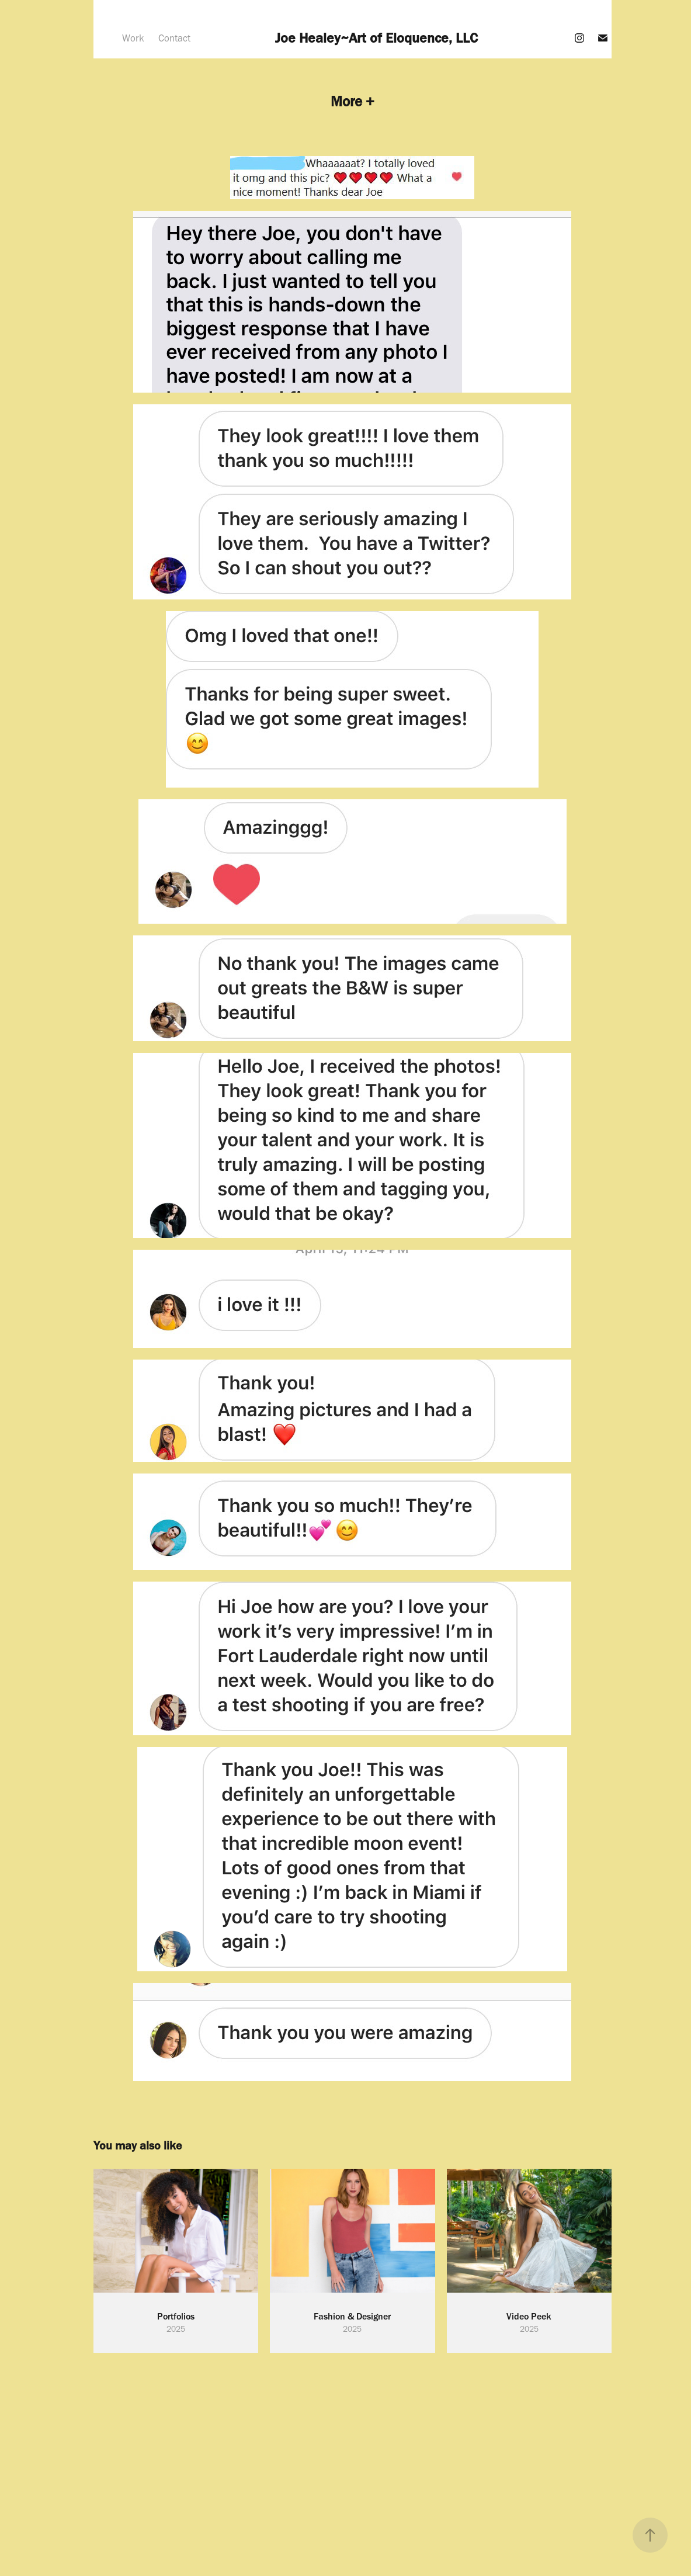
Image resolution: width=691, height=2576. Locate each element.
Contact (174, 38)
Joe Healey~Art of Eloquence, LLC (376, 37)
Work (133, 38)
